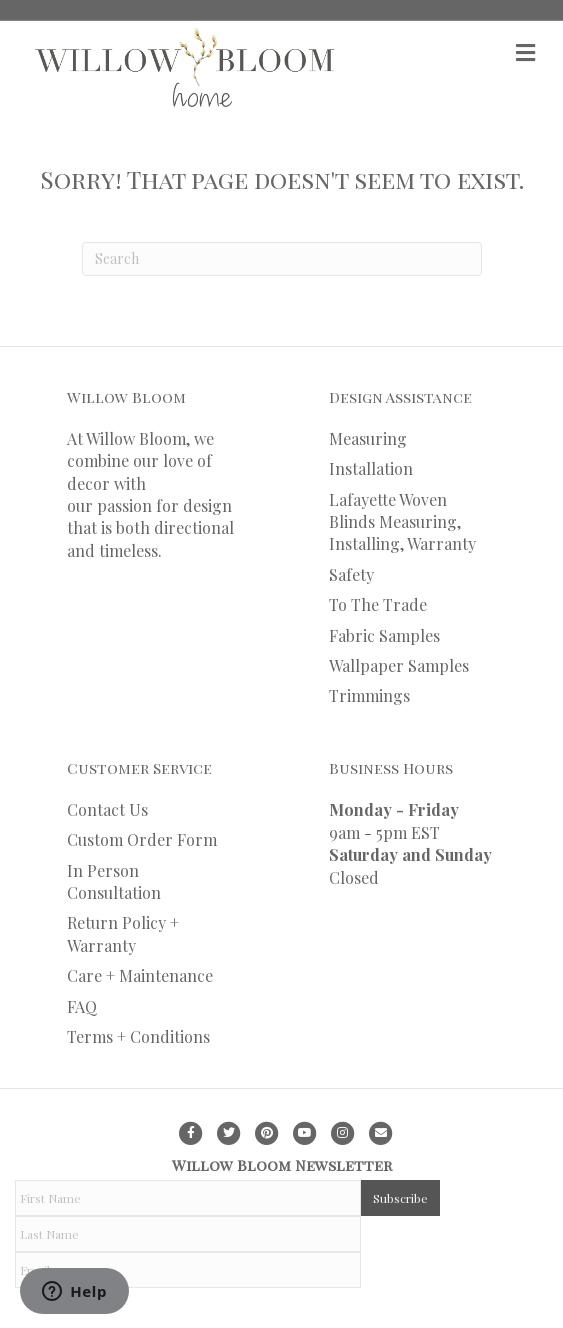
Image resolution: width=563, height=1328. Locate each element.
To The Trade (378, 604)
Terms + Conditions (138, 1036)
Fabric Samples (384, 635)
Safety (351, 574)
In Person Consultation (114, 881)
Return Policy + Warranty (123, 933)
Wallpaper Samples (399, 665)
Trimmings (369, 695)
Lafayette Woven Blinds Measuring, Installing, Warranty (402, 522)
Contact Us (107, 809)
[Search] (282, 259)
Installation (371, 468)
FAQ (82, 1006)
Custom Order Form (142, 839)
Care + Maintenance (140, 975)
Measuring (368, 438)
